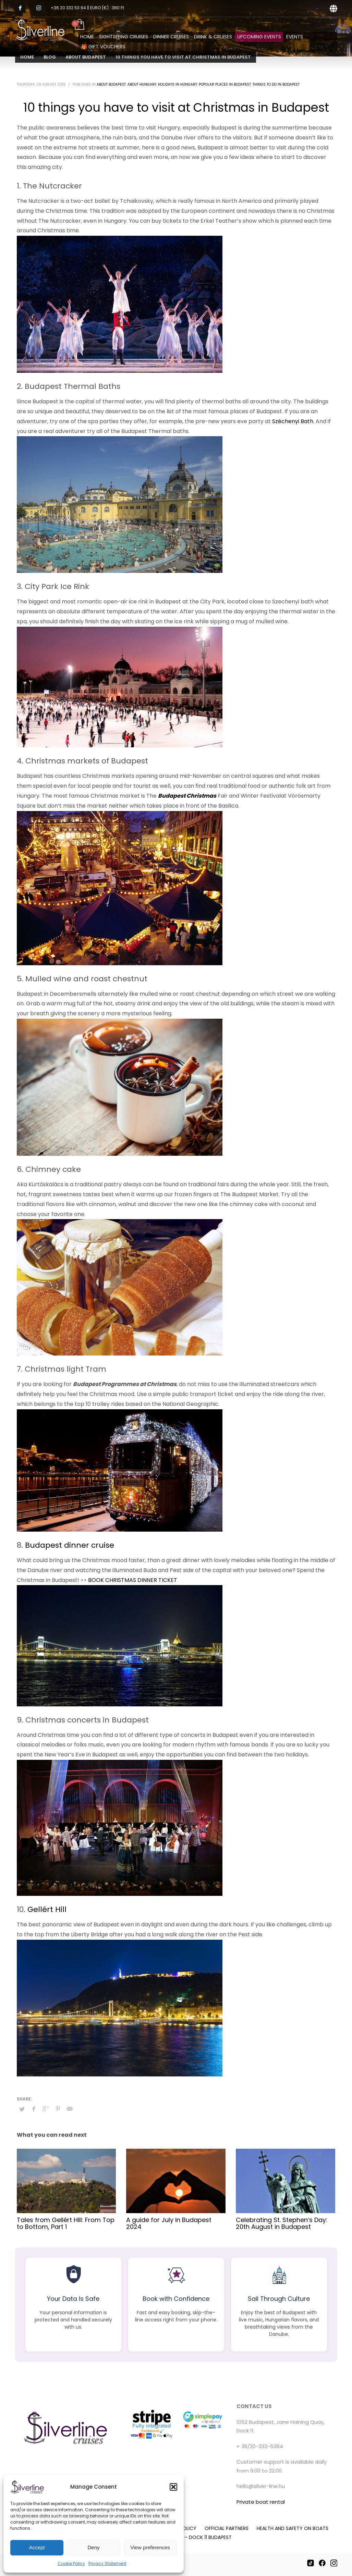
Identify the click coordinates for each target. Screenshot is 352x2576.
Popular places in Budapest (225, 84)
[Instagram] (333, 2563)
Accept (37, 2547)
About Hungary (142, 84)
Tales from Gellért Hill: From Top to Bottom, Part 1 (65, 2223)
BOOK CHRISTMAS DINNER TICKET (132, 1580)
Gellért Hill (46, 1909)
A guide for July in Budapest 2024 (168, 2223)
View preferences (150, 2547)
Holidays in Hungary (177, 84)
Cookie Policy (71, 2563)
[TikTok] (310, 2563)
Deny (93, 2547)
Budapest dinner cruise (69, 1545)
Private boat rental (260, 2501)
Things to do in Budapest (276, 84)
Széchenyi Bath (292, 421)
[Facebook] (322, 2563)
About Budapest (111, 84)
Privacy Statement (107, 2563)
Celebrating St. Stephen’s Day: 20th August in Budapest (281, 2223)
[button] (173, 2486)
